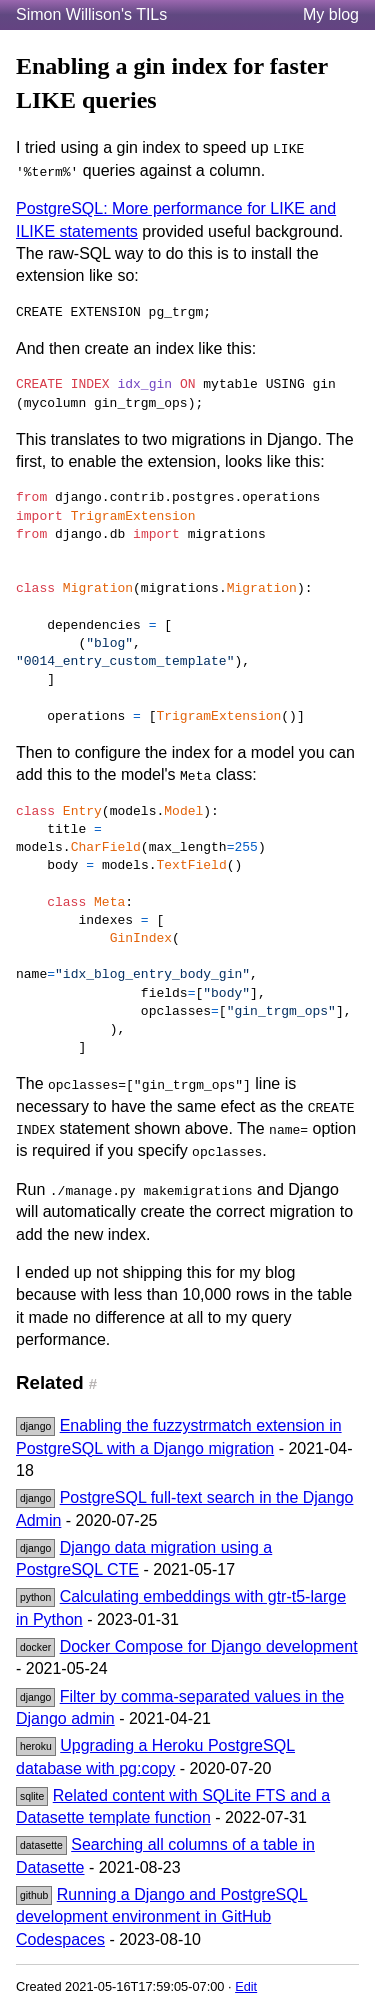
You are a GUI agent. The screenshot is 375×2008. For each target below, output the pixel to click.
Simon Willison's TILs (91, 14)
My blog (331, 14)
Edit (246, 1986)
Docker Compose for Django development (209, 1646)
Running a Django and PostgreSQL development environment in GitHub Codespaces (162, 1917)
